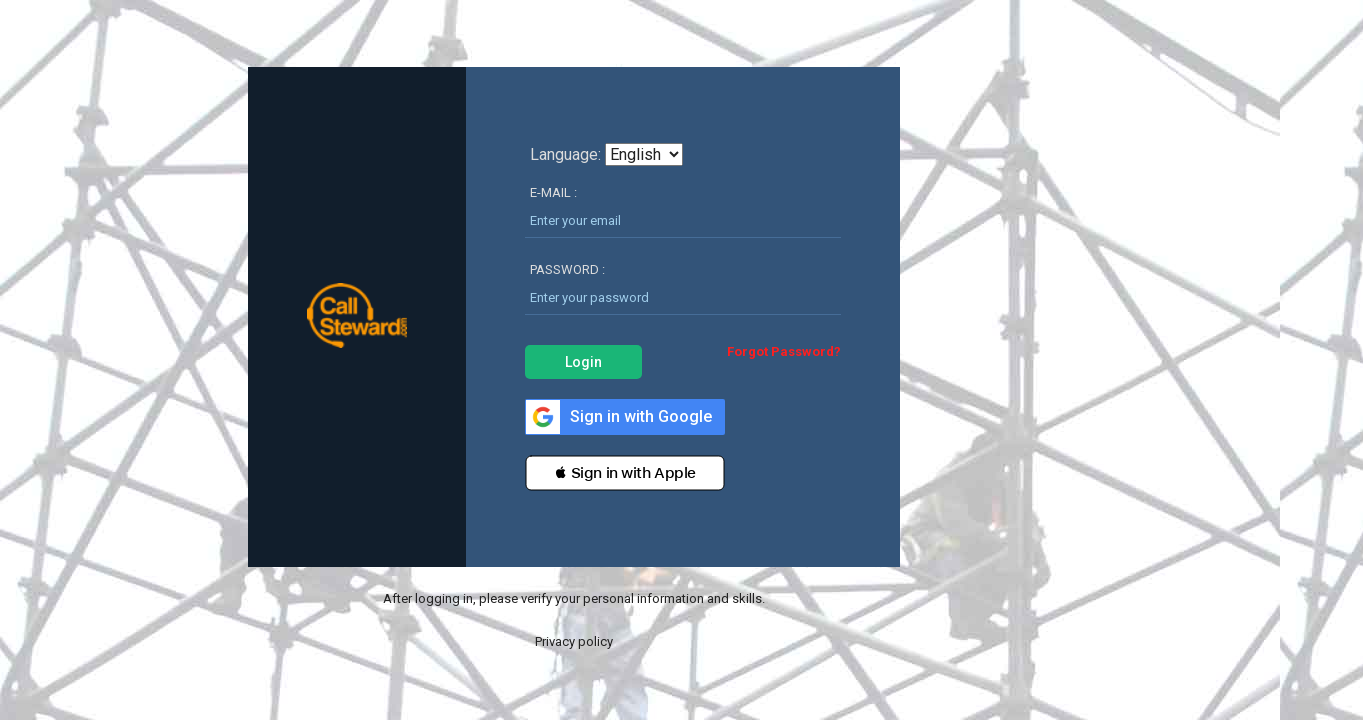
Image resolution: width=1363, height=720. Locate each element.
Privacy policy (574, 641)
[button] (625, 473)
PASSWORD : (567, 269)
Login (583, 362)
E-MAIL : (553, 192)
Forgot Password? (784, 351)
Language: (565, 155)
